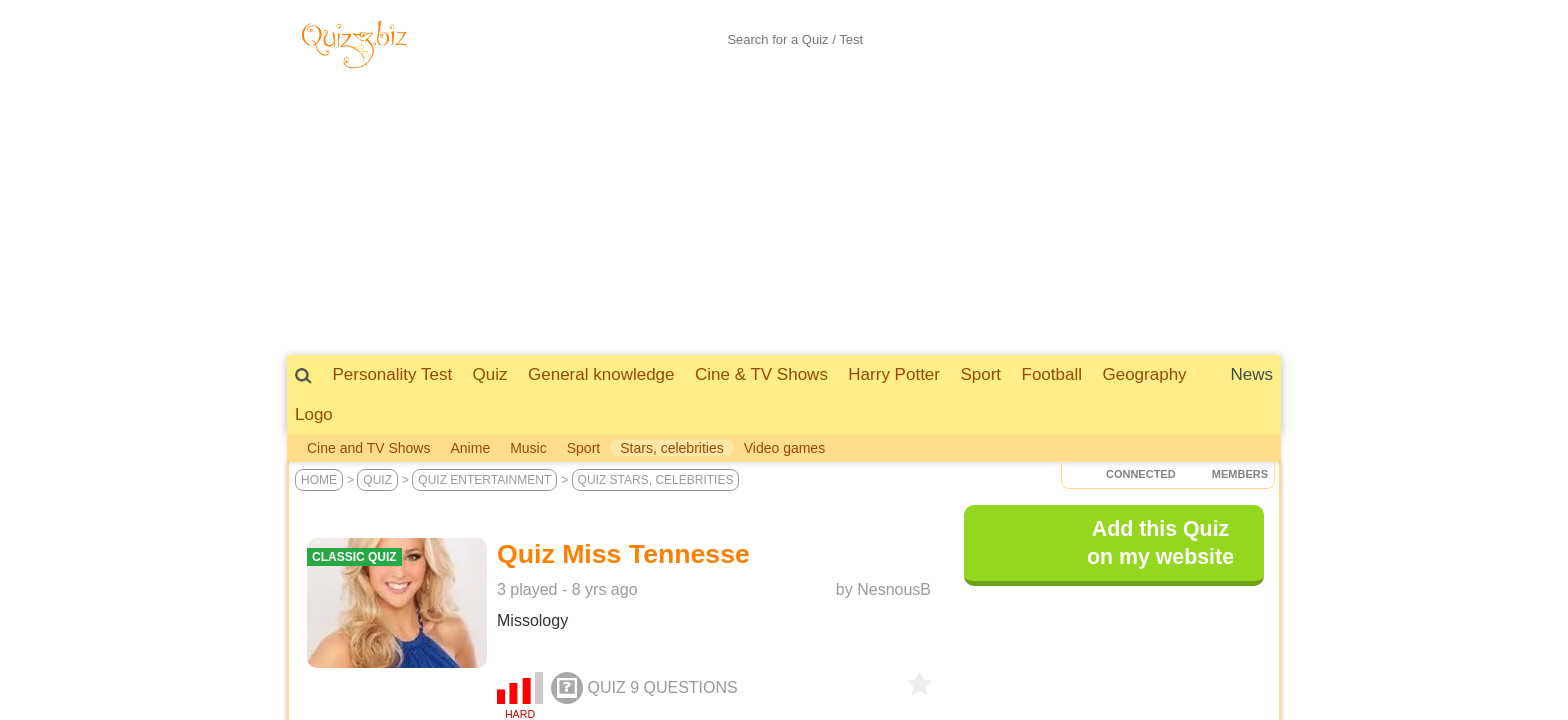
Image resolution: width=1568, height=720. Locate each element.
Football (1052, 374)
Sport (980, 374)
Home (319, 480)
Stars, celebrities (671, 448)
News (1251, 374)
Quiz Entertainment (484, 480)
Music (528, 448)
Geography (1144, 374)
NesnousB (894, 589)
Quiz (490, 374)
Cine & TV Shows (761, 374)
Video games (784, 448)
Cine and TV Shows (368, 448)
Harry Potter (894, 374)
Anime (470, 448)
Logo (314, 414)
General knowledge (601, 374)
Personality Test (392, 374)
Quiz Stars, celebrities (656, 480)
